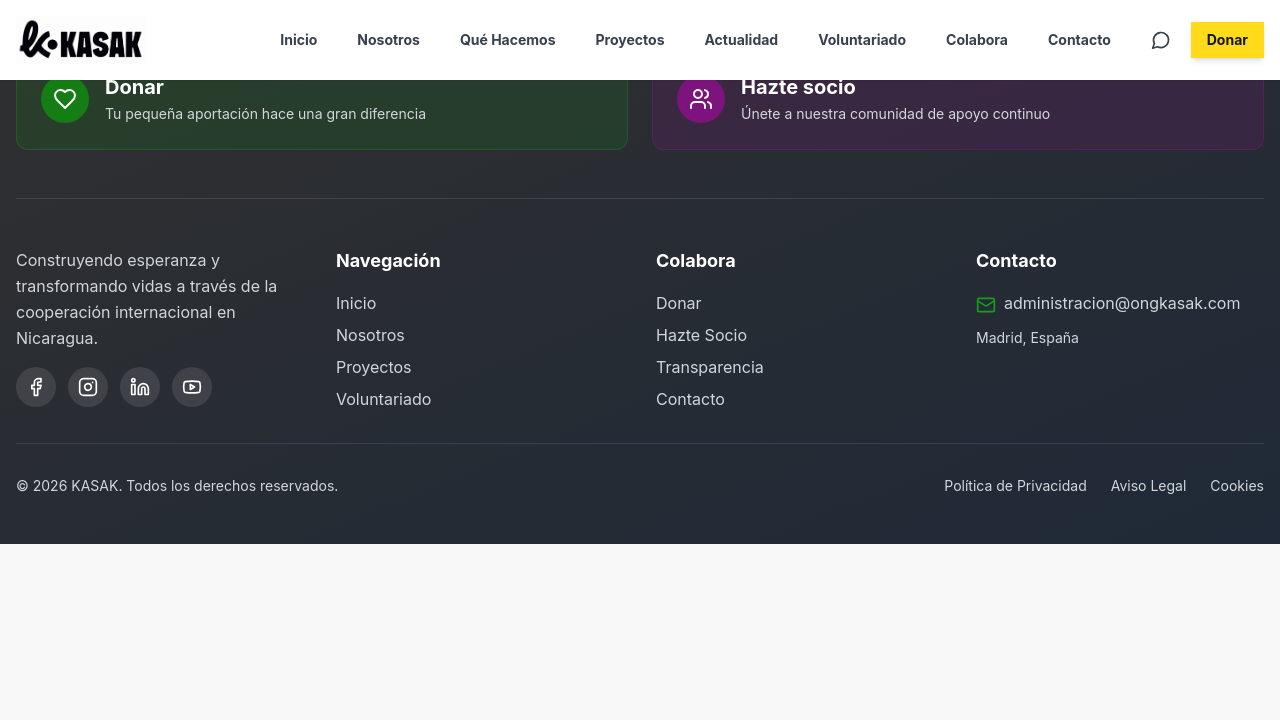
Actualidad (741, 39)
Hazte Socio (701, 335)
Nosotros (388, 39)
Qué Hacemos (508, 39)
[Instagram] (88, 387)
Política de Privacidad (1015, 485)
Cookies (1237, 485)
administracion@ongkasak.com (1122, 303)
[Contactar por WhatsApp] (1161, 40)
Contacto (1079, 39)
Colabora (977, 39)
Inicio (298, 39)
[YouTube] (192, 387)
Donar (1227, 39)
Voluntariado (862, 39)
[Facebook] (36, 387)
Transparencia (710, 367)
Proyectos (630, 39)
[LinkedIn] (140, 387)
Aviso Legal (1149, 485)
